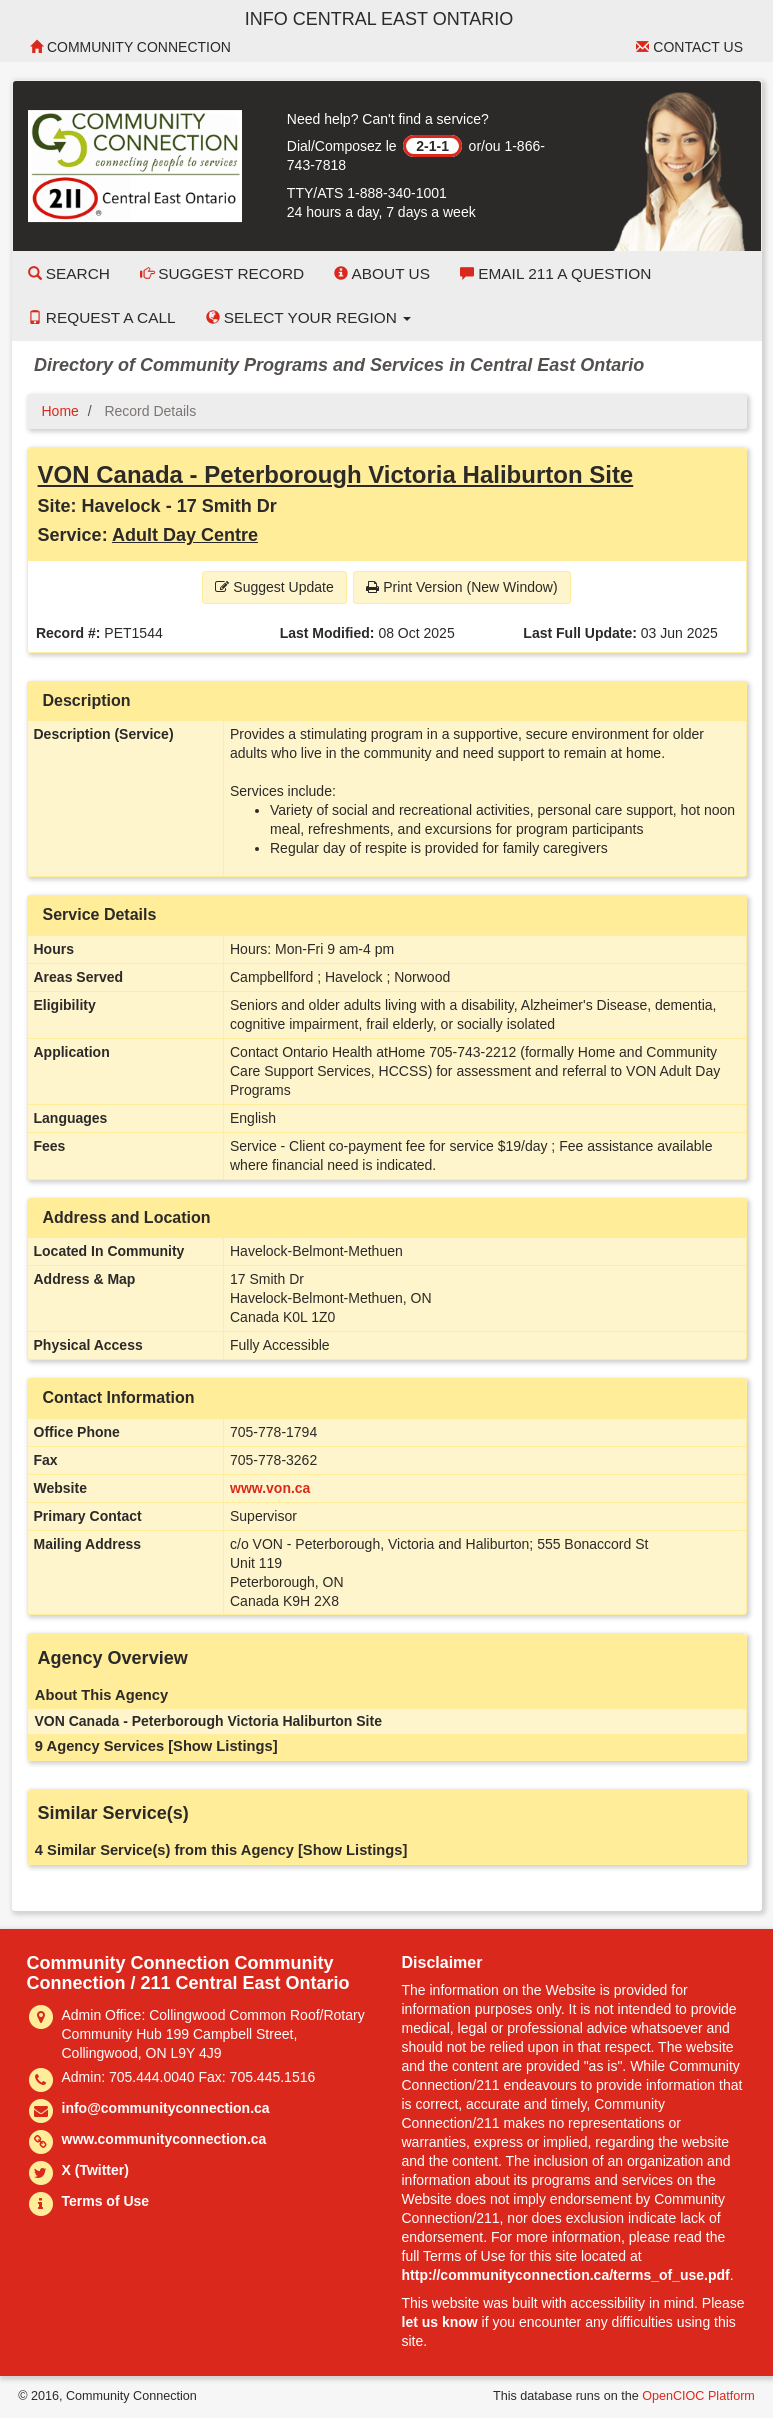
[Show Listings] (222, 1746)
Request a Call (102, 317)
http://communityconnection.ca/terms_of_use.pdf (566, 2275)
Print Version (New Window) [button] (461, 587)
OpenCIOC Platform (698, 2396)
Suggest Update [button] (274, 587)
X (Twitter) (95, 2170)
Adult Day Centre (185, 535)
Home (60, 411)
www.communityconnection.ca (164, 2139)
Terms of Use (106, 2201)
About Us (382, 273)
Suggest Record (222, 273)
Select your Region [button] (309, 317)
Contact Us (689, 47)
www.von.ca (270, 1488)
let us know (440, 2322)
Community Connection (130, 47)
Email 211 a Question (555, 273)
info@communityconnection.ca (166, 2108)
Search (69, 273)
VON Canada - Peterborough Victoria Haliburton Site (336, 474)
